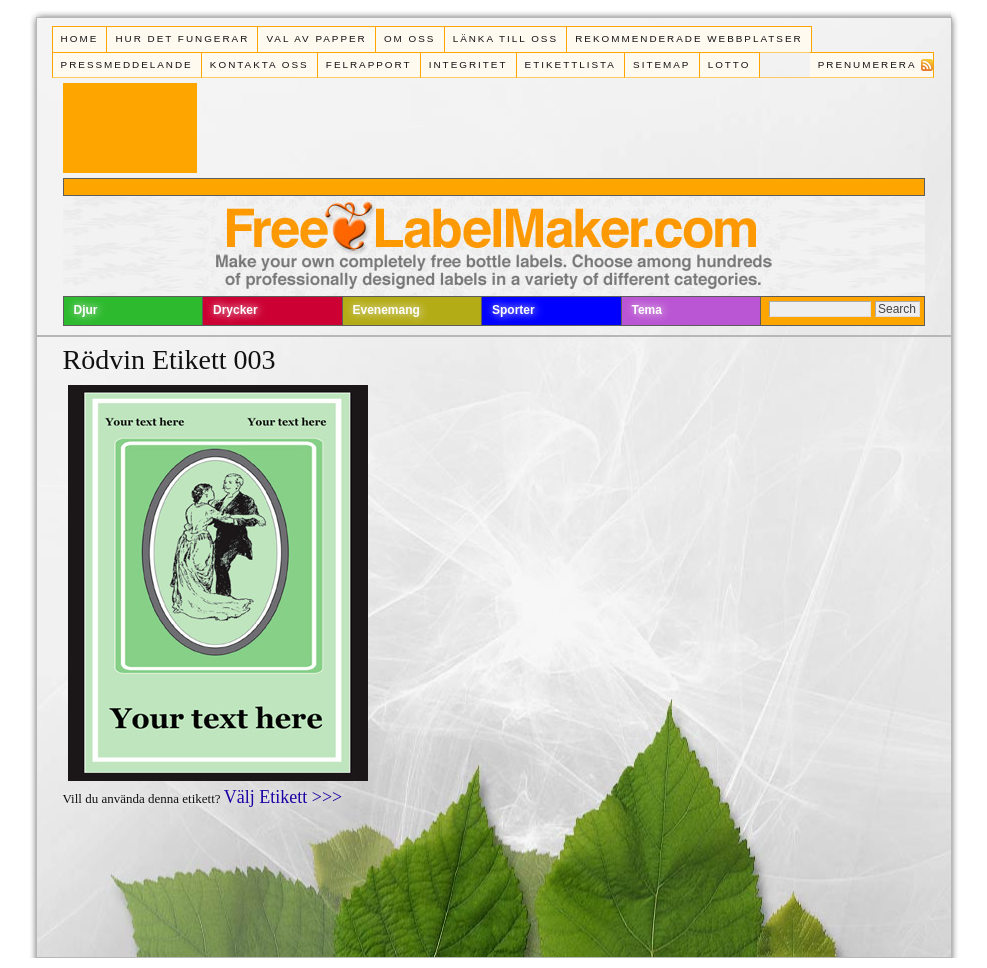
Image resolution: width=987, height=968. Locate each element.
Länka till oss (505, 38)
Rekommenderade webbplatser (688, 38)
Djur (86, 310)
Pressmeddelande (127, 64)
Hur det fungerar (182, 38)
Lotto (729, 64)
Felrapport (369, 64)
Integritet (468, 64)
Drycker (235, 310)
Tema (647, 310)
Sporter (513, 310)
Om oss (410, 38)
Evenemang (386, 310)
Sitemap (661, 64)
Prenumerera (867, 64)
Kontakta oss (259, 64)
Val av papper (316, 38)
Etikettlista (570, 64)
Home (80, 38)
